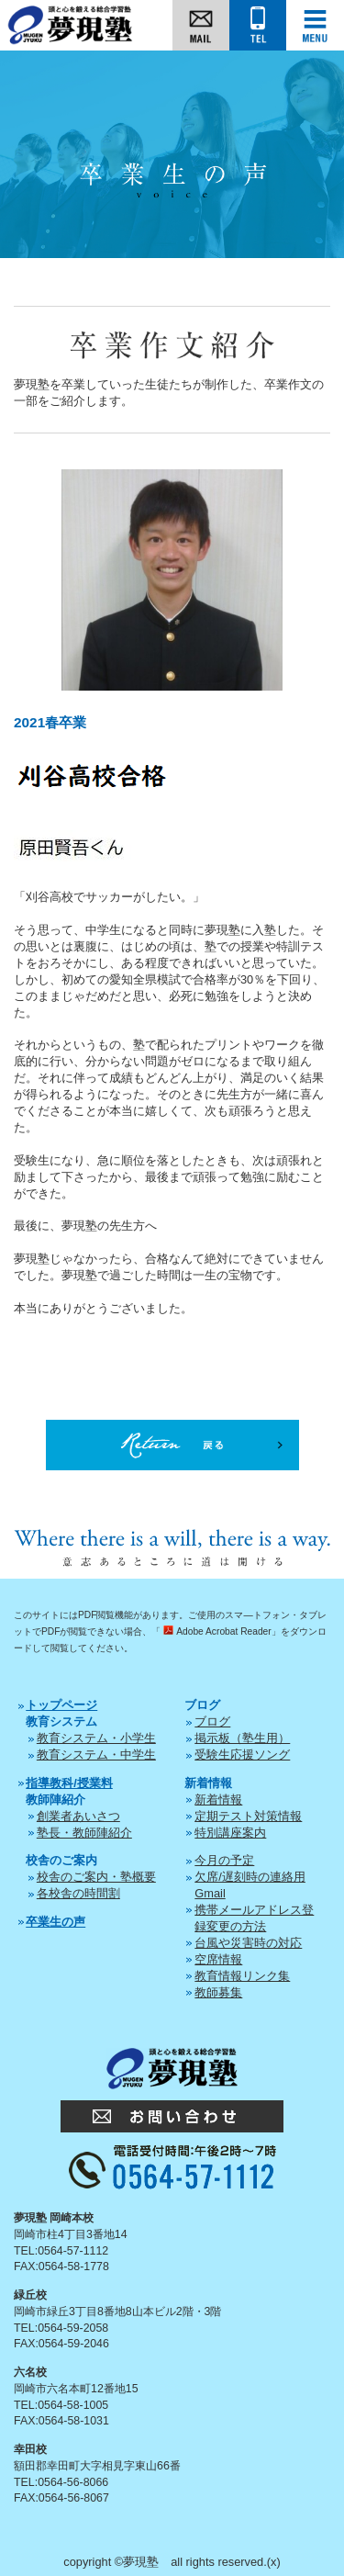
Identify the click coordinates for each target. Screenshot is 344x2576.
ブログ (212, 1721)
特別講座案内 (230, 1832)
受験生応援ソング (242, 1754)
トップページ (61, 1705)
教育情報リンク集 (242, 1976)
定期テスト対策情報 (248, 1816)
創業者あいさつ (78, 1816)
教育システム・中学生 (96, 1754)
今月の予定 (224, 1860)
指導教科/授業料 (69, 1783)
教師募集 (218, 1992)
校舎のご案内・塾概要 (96, 1877)
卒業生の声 (55, 1922)
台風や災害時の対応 (248, 1943)
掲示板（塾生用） (242, 1738)
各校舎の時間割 (78, 1893)
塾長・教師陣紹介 (84, 1832)
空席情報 (218, 1959)
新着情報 (218, 1799)
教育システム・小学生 (96, 1738)
